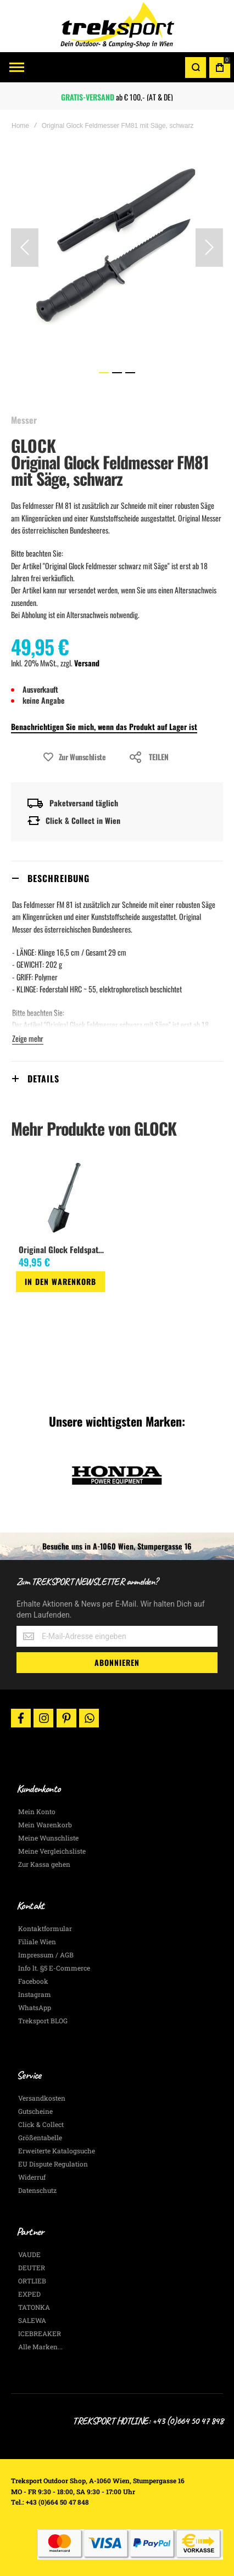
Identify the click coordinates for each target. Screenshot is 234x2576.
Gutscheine (35, 2111)
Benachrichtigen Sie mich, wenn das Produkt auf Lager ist (104, 726)
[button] (24, 247)
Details (43, 1078)
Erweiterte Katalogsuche (56, 2150)
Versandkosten (41, 2098)
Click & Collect (41, 2124)
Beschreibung (58, 878)
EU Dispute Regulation (53, 2163)
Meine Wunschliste (48, 1837)
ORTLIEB (32, 2280)
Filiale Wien (37, 1941)
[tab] (117, 878)
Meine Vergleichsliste (52, 1851)
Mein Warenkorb (45, 1824)
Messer (24, 419)
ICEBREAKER (39, 2333)
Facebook (33, 1981)
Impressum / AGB (46, 1954)
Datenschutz (37, 2190)
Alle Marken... (40, 2346)
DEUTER (31, 2267)
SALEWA (32, 2320)
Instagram (34, 1994)
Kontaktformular (45, 1928)
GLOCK (33, 445)
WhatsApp (34, 2007)
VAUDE (29, 2254)
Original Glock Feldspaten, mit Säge (63, 1249)
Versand (86, 663)
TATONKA (34, 2307)
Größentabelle (40, 2137)
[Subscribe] (117, 1662)
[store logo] (117, 26)
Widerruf (32, 2177)
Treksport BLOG (43, 2020)
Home (20, 126)
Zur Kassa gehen (44, 1864)
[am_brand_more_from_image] (64, 1198)
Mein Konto (36, 1811)
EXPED (29, 2293)
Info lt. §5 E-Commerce (54, 1967)
